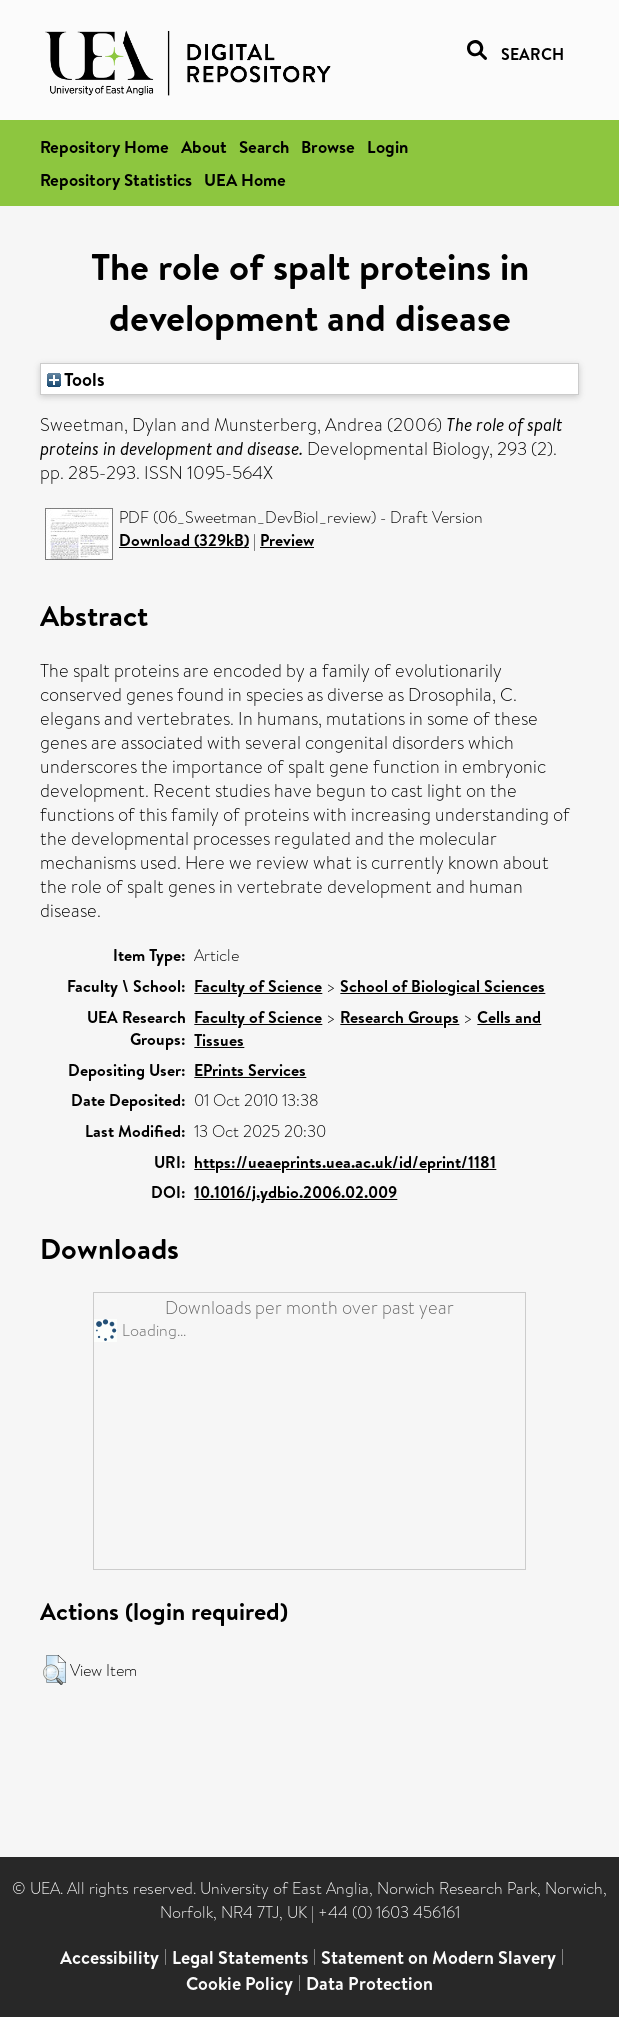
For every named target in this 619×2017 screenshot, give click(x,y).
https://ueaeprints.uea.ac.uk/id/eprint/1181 (345, 1162)
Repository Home (104, 146)
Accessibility (109, 1957)
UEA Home (245, 179)
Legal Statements (240, 1957)
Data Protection (369, 1983)
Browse (328, 146)
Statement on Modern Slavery (438, 1957)
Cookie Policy (239, 1983)
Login (387, 146)
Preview (287, 540)
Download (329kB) (184, 540)
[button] (54, 1670)
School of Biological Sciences (442, 986)
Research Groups (399, 1017)
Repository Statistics (116, 179)
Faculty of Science (258, 986)
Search (264, 146)
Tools (76, 379)
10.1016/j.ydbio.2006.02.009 (295, 1192)
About (204, 146)
